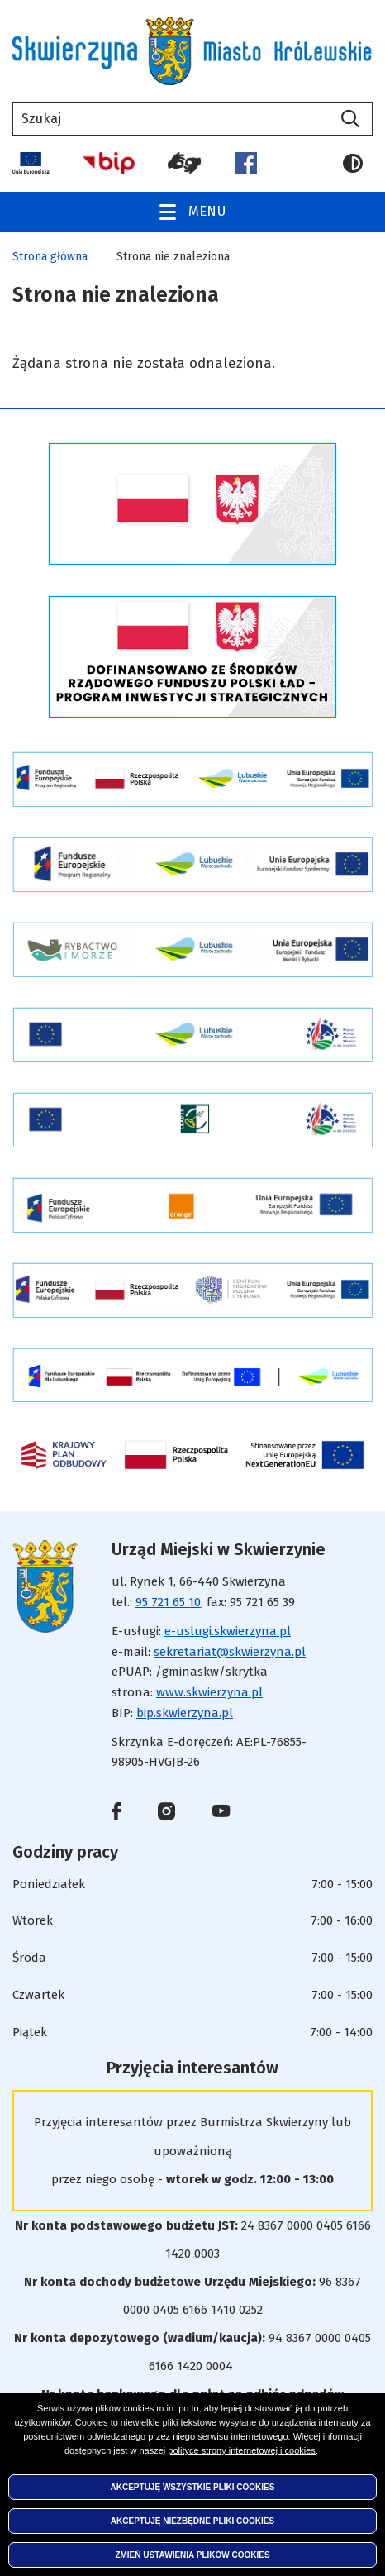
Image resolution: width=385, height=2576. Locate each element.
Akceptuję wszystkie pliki (193, 2487)
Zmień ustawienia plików (192, 2554)
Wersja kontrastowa (353, 163)
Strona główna (50, 257)
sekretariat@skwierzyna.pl (230, 1651)
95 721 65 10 (168, 1602)
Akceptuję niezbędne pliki (192, 2521)
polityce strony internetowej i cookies (242, 2450)
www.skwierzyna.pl (209, 1692)
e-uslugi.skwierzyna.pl (227, 1631)
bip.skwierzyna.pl (184, 1712)
